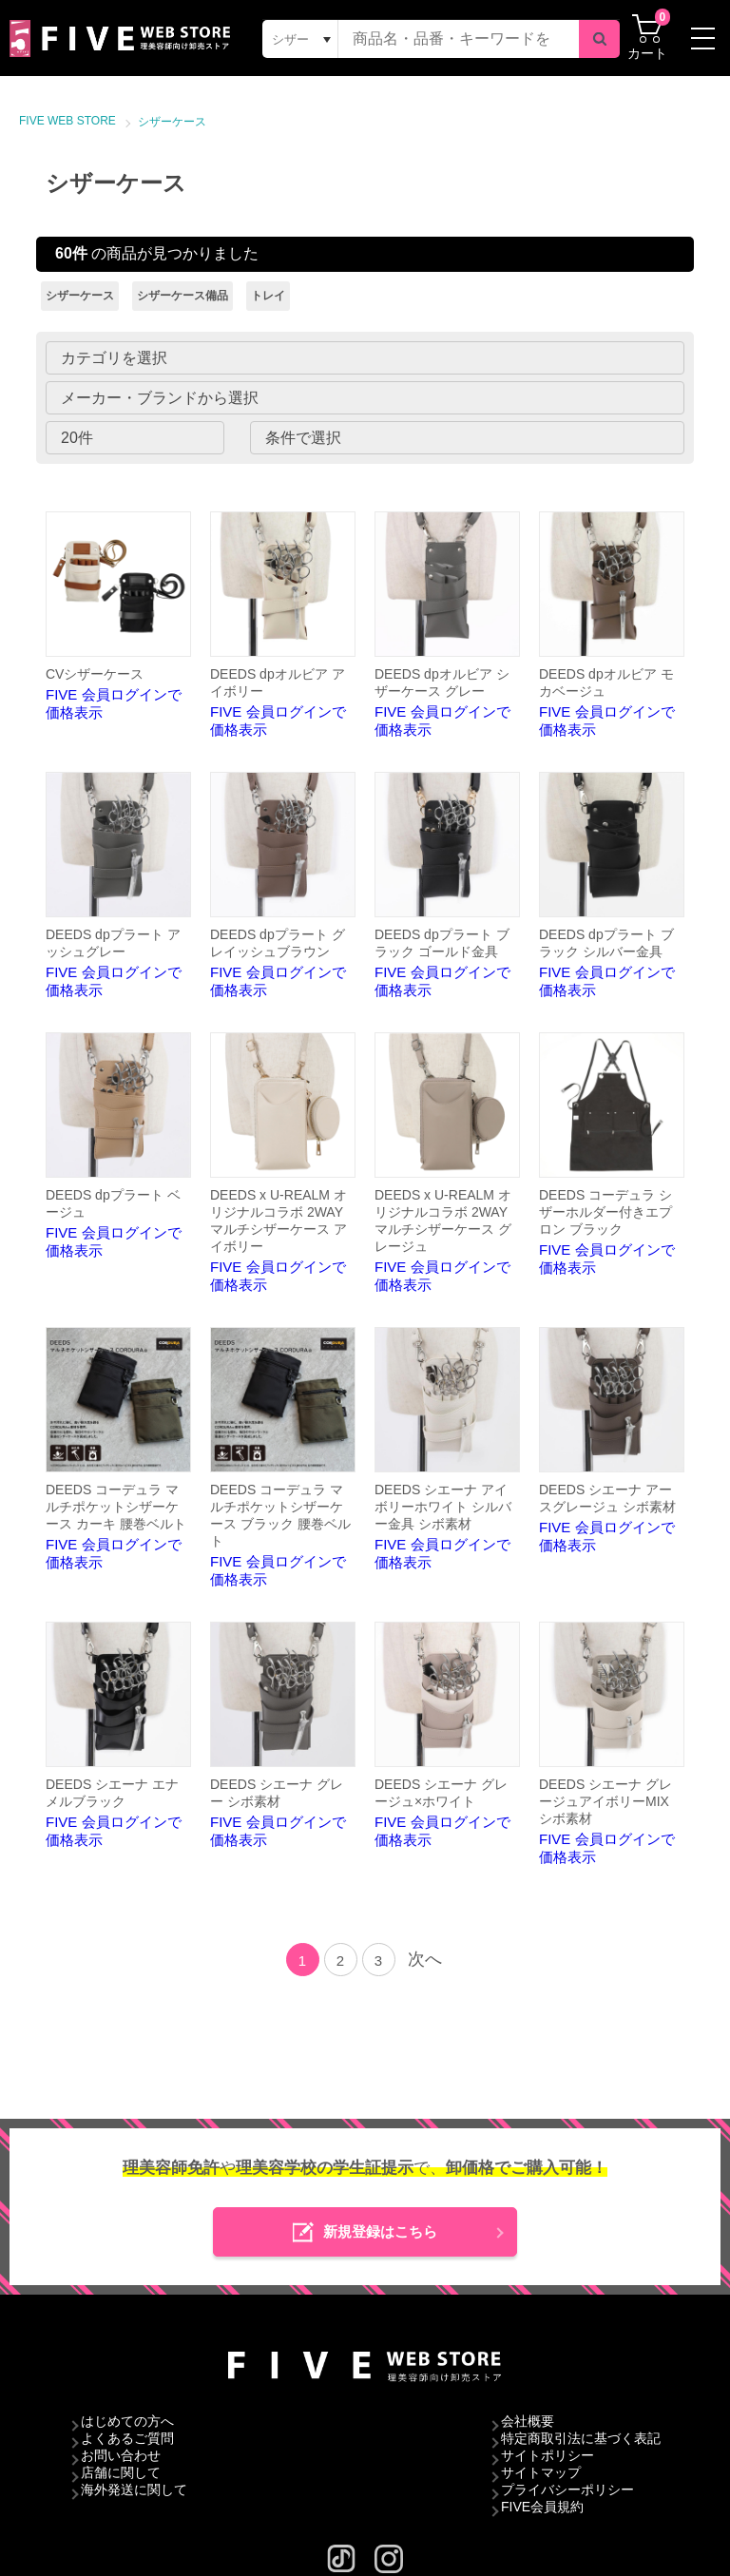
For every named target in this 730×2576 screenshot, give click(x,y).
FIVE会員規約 (542, 2506)
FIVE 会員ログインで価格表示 (118, 616)
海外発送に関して (134, 2489)
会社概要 (527, 2421)
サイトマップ (541, 2472)
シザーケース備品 (182, 295)
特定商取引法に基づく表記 (581, 2438)
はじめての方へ (127, 2421)
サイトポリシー (547, 2455)
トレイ (268, 295)
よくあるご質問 (127, 2438)
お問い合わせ (121, 2455)
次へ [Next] (425, 1959)
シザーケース (172, 121)
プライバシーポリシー (567, 2489)
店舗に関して (121, 2472)
